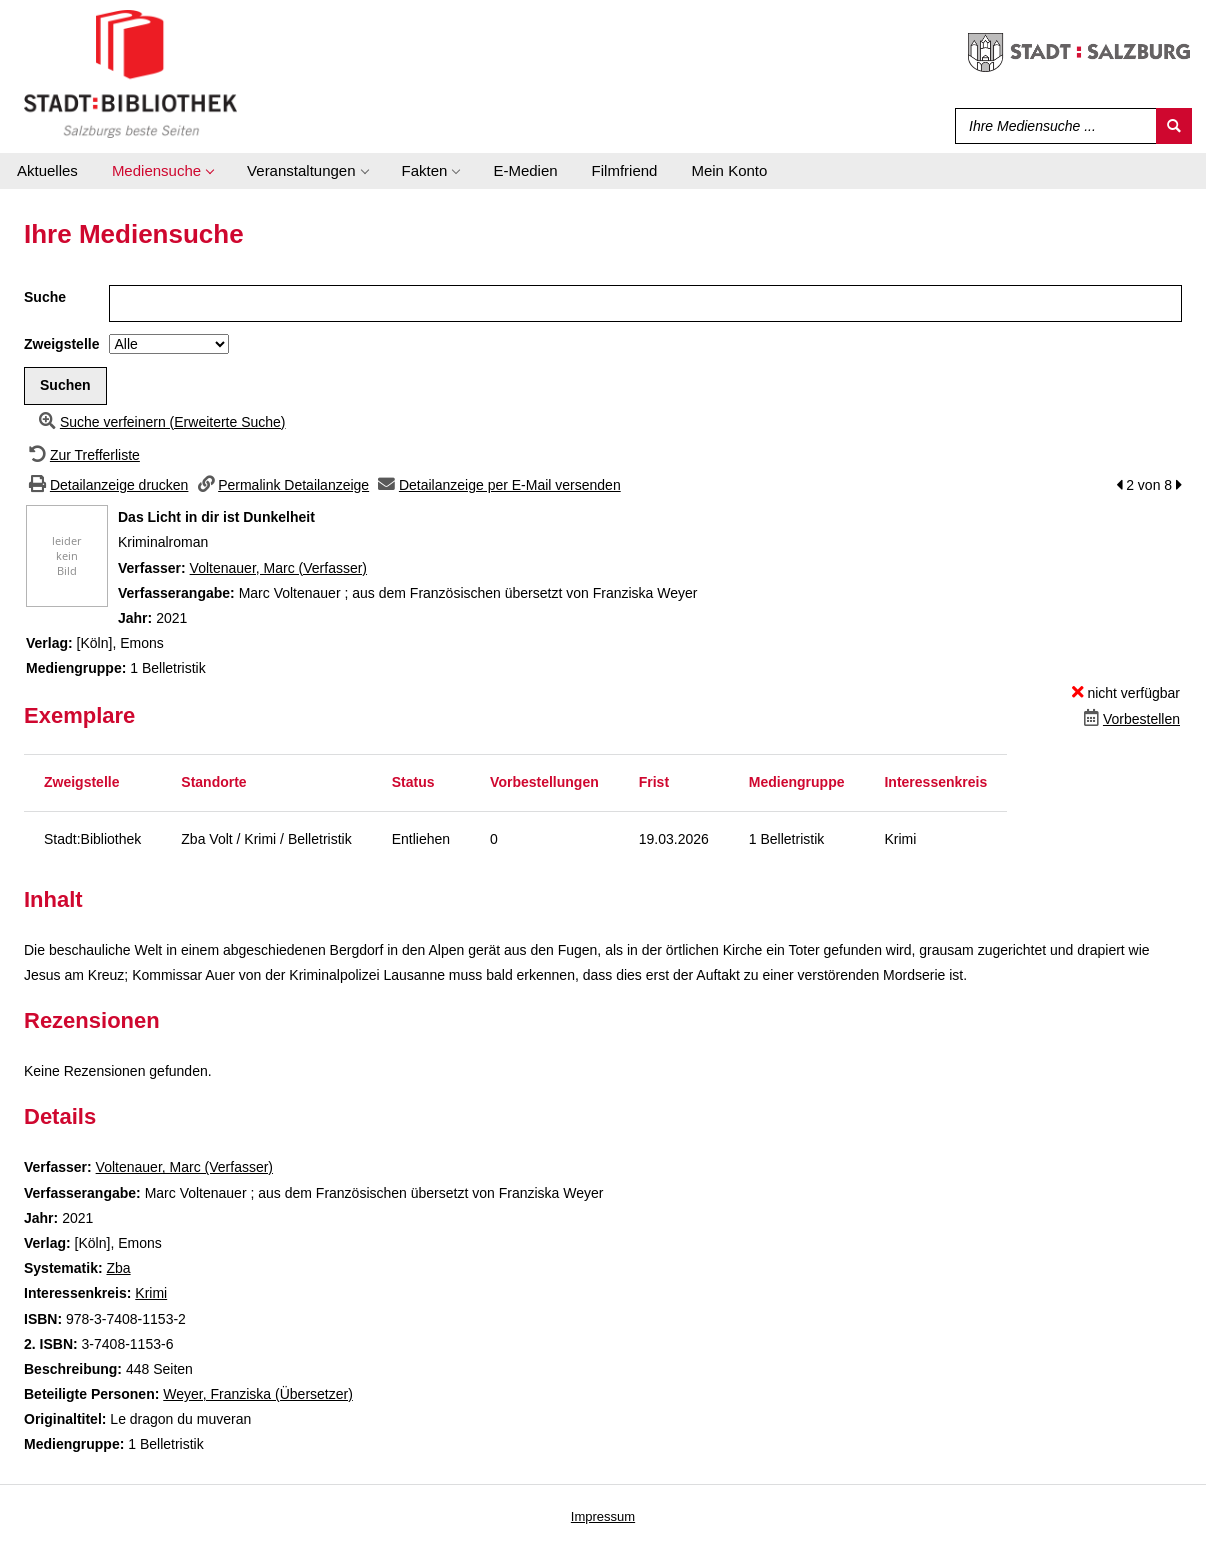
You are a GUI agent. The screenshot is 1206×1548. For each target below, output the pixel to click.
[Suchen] (1174, 126)
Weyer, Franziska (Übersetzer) (258, 1394)
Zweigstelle (61, 344)
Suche (45, 297)
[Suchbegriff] (1051, 126)
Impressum (603, 1516)
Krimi (151, 1293)
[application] (162, 171)
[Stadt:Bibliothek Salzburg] (130, 73)
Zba (118, 1268)
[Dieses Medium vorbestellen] (1129, 719)
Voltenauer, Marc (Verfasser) (278, 568)
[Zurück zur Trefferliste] (82, 455)
